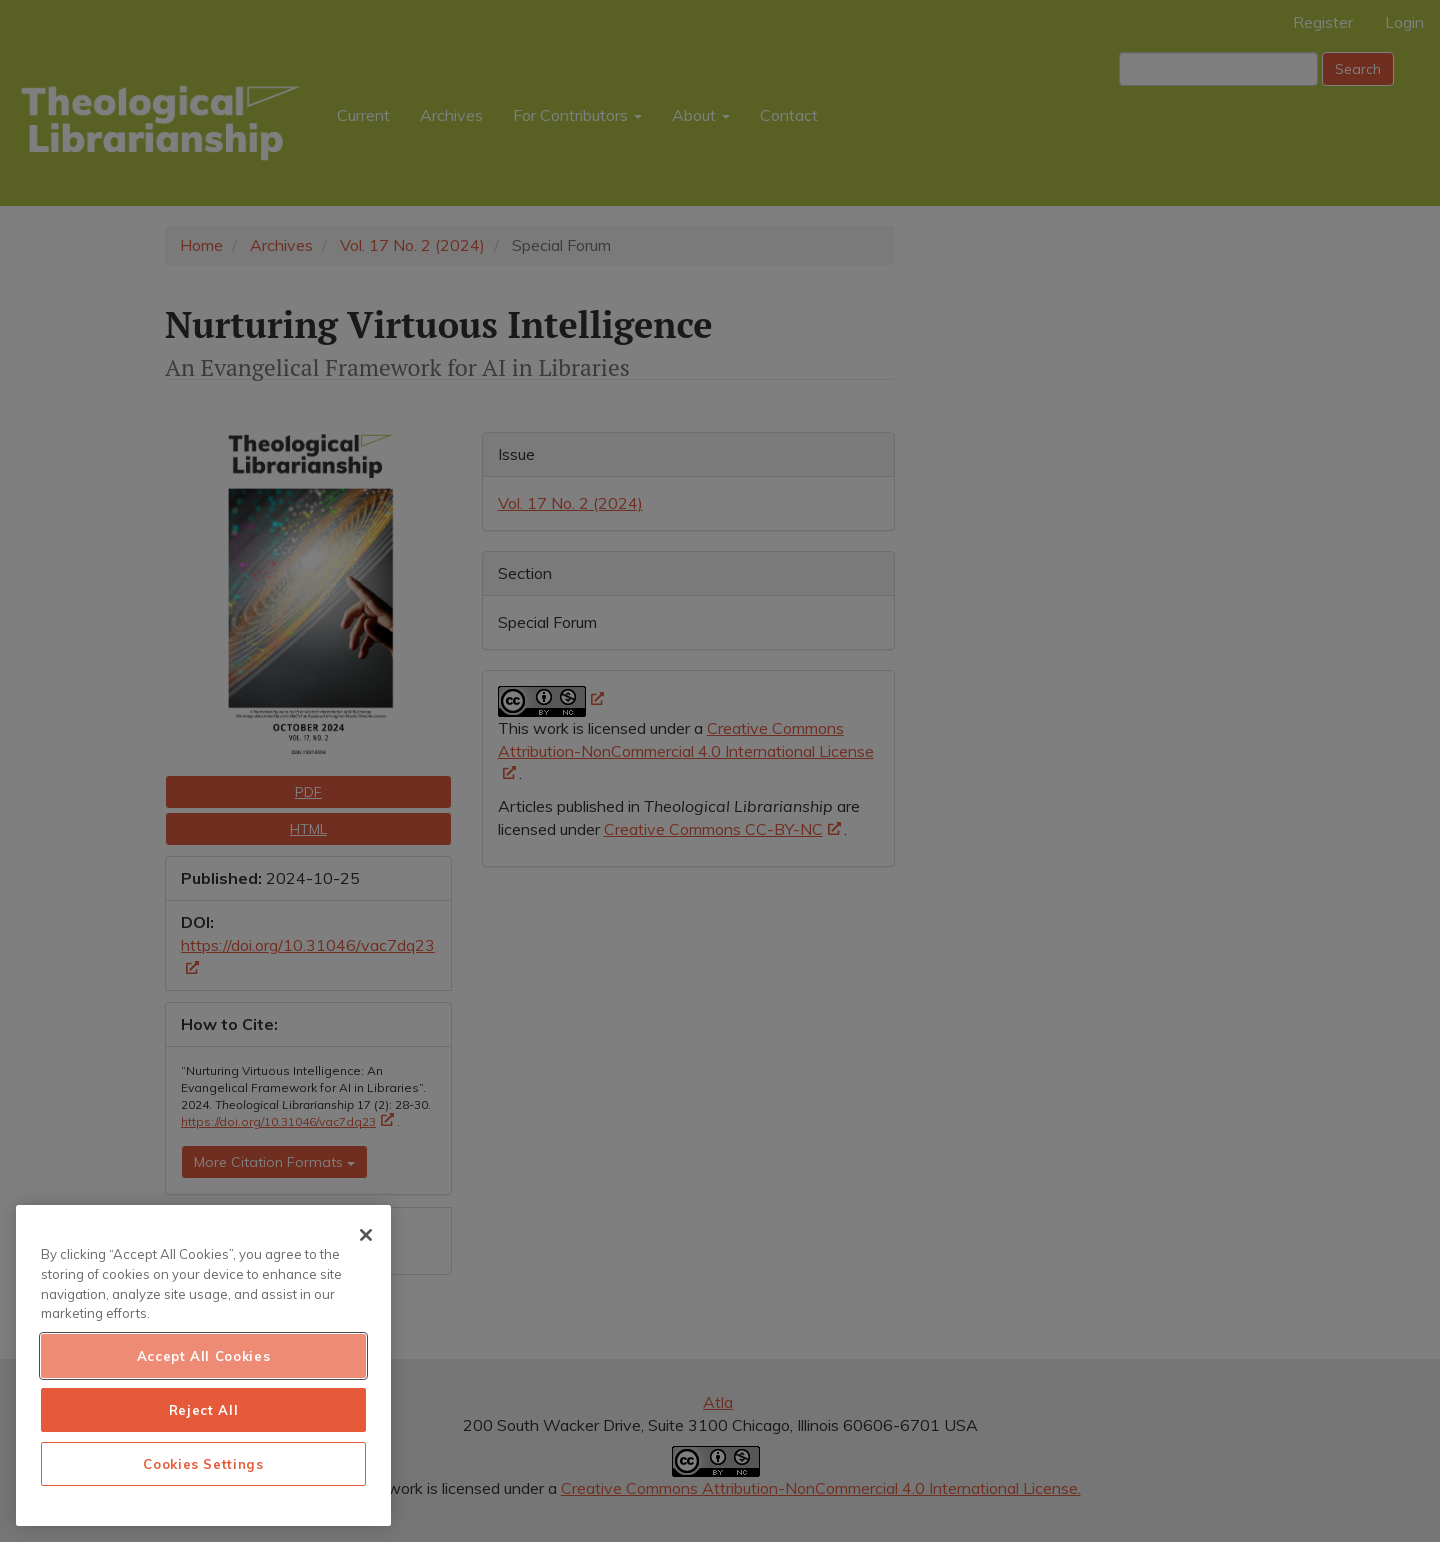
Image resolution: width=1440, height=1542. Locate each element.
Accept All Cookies (204, 1356)
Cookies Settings (203, 1464)
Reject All (204, 1410)
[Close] (366, 1235)
